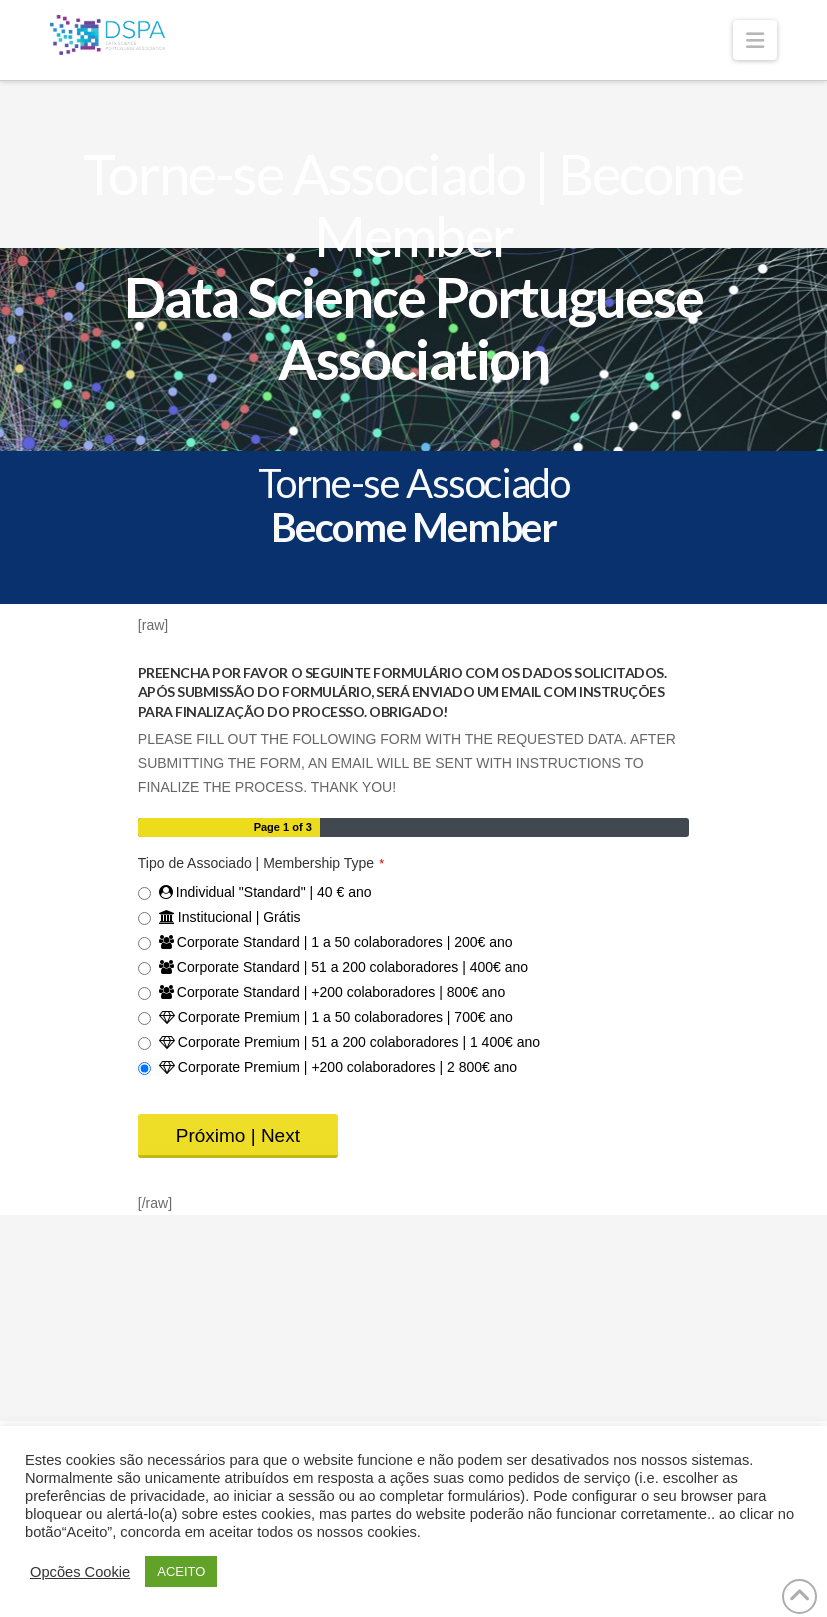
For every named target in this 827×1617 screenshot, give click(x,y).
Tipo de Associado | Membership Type (261, 863)
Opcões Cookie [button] (80, 1572)
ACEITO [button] (181, 1571)
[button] (755, 40)
